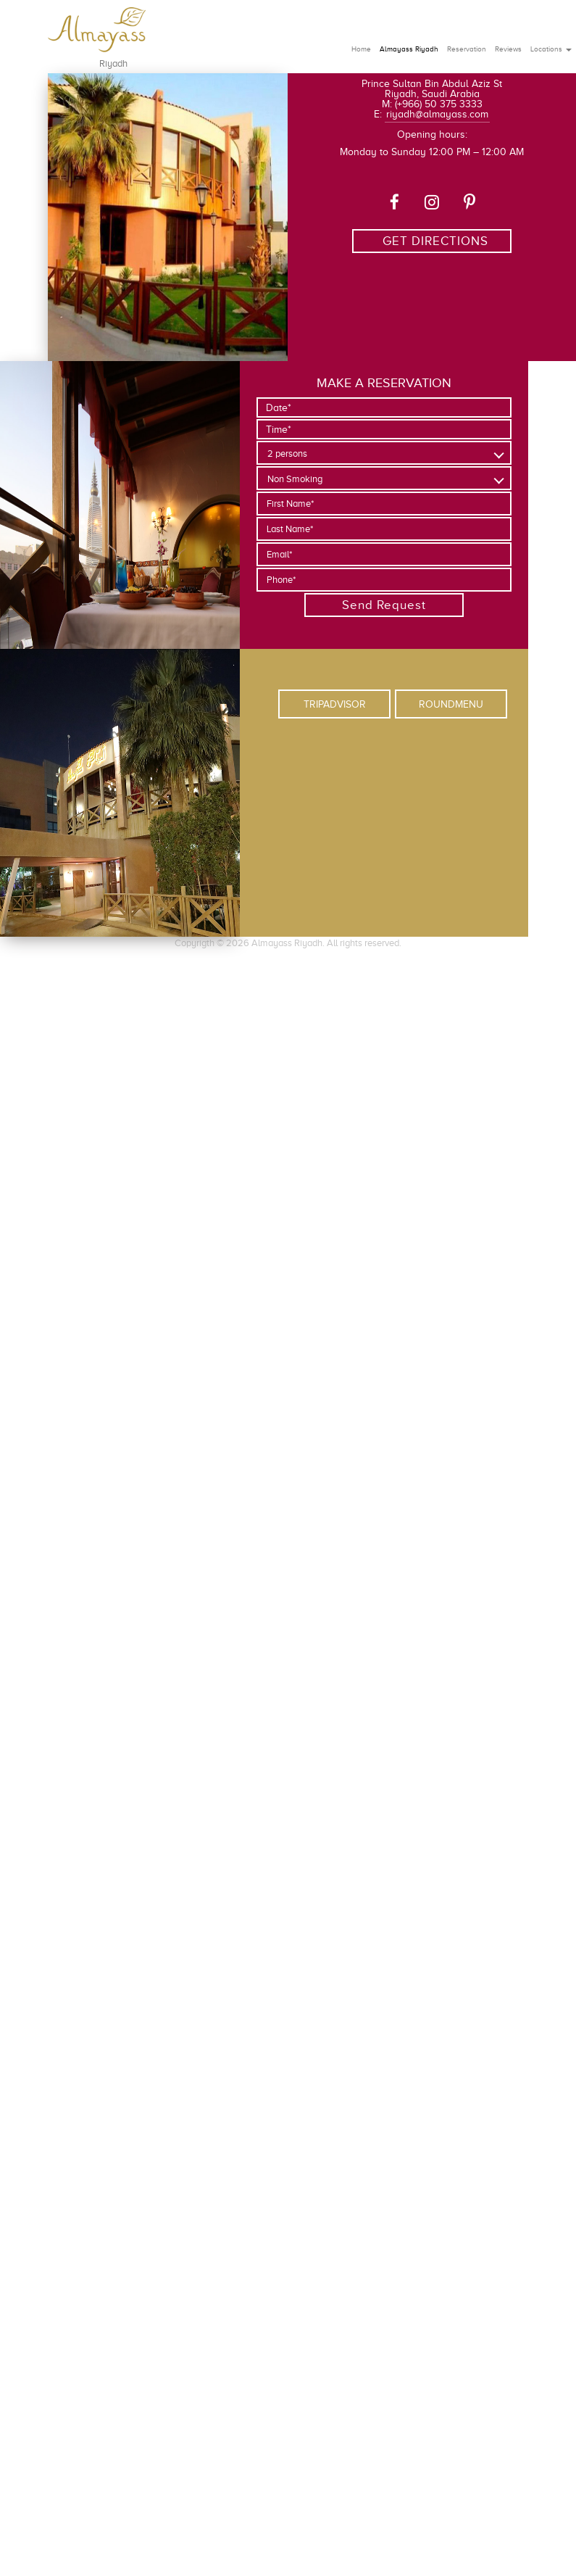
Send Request (384, 605)
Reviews (508, 49)
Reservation (466, 49)
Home (361, 49)
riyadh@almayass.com (437, 114)
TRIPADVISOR (335, 704)
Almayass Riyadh (409, 49)
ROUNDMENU (451, 704)
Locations (551, 49)
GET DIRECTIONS (435, 241)
